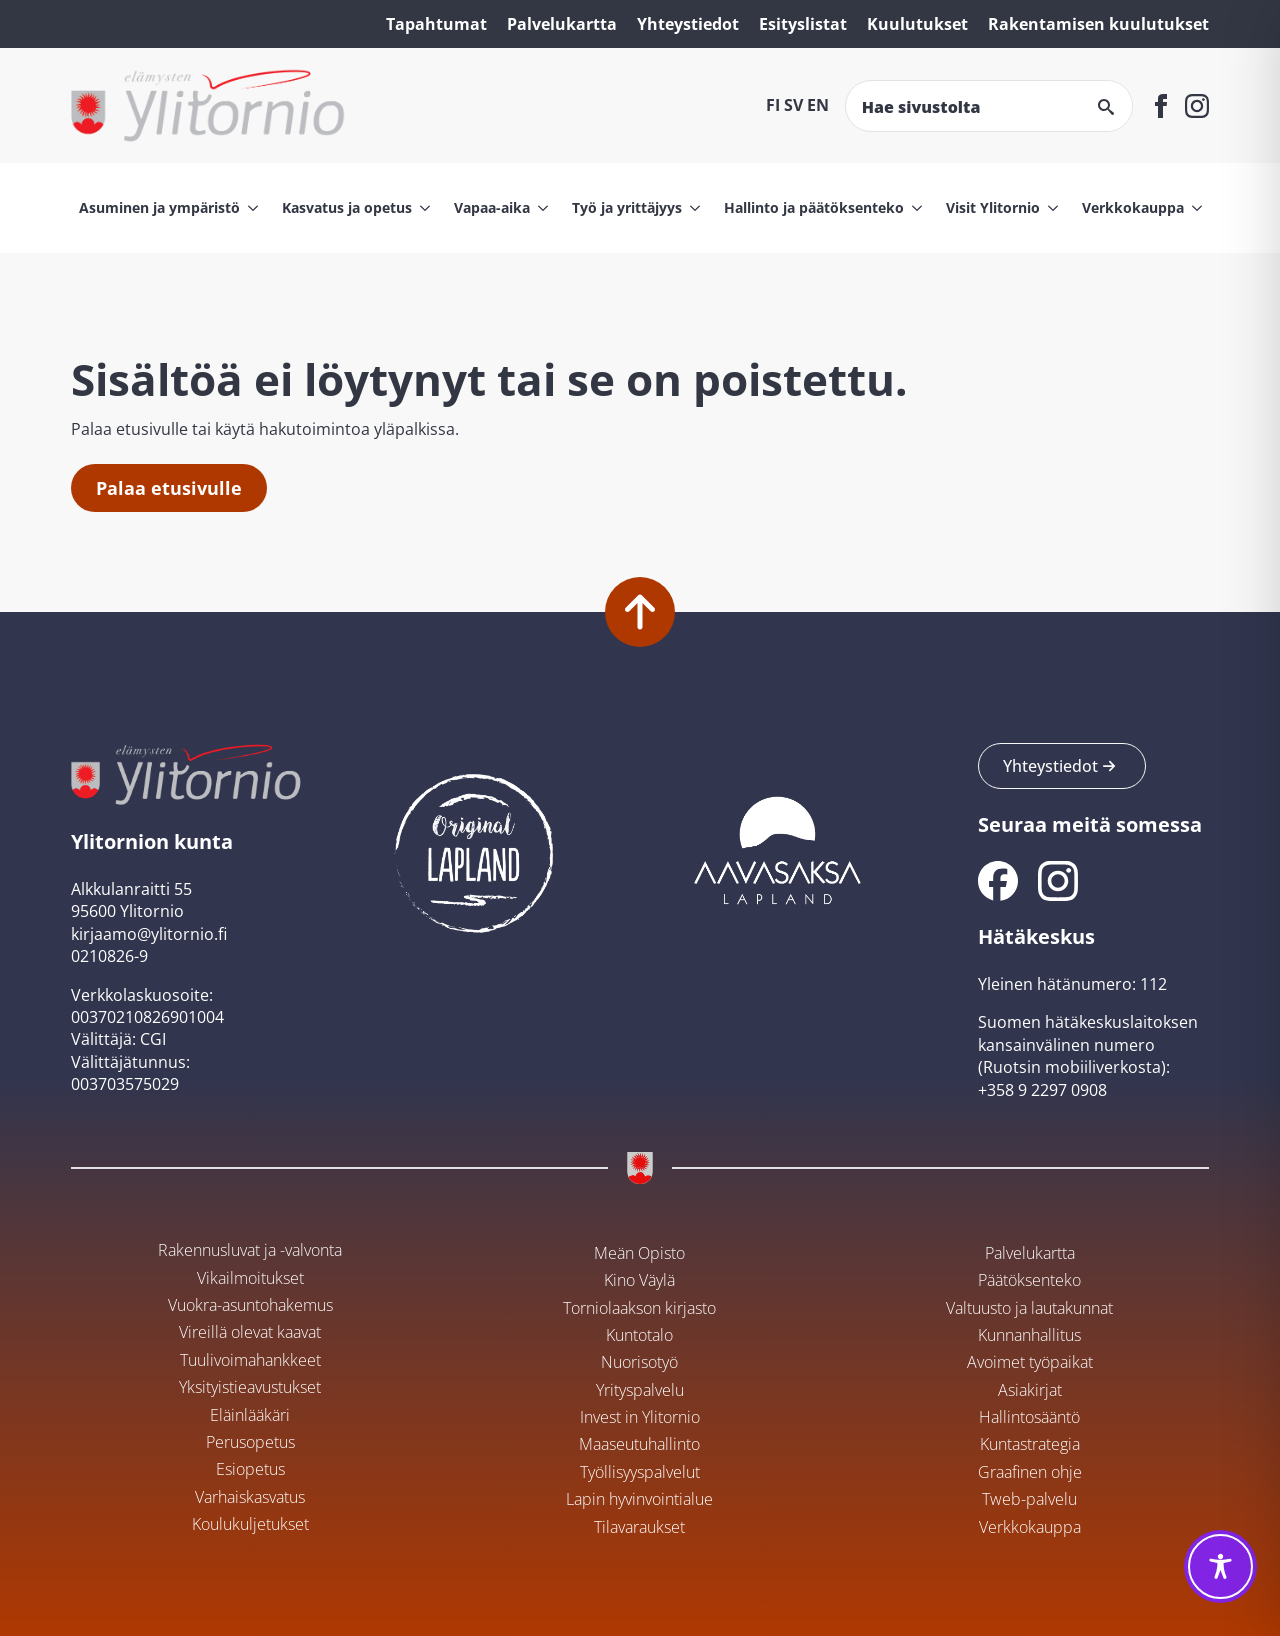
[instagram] (1197, 106)
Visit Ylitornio (993, 207)
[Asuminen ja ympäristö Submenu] (249, 208)
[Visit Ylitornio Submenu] (1049, 208)
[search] (1106, 107)
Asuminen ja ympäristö (159, 207)
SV (793, 105)
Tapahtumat (436, 24)
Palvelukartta (562, 24)
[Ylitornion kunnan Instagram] (1058, 881)
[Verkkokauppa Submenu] (1193, 208)
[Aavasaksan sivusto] (776, 848)
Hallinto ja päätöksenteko (814, 207)
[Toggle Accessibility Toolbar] (1220, 1566)
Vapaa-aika (492, 207)
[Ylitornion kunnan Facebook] (998, 881)
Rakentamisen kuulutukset (1098, 24)
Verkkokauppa (1133, 207)
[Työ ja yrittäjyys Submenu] (691, 208)
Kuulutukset (917, 24)
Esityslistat (803, 24)
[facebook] (1161, 106)
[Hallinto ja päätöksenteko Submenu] (913, 208)
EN (818, 105)
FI (773, 105)
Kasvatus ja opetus (347, 207)
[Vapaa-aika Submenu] (539, 208)
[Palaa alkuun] (640, 612)
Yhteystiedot (688, 24)
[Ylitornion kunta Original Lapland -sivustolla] (474, 848)
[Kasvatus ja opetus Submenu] (421, 208)
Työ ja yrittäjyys (627, 207)
